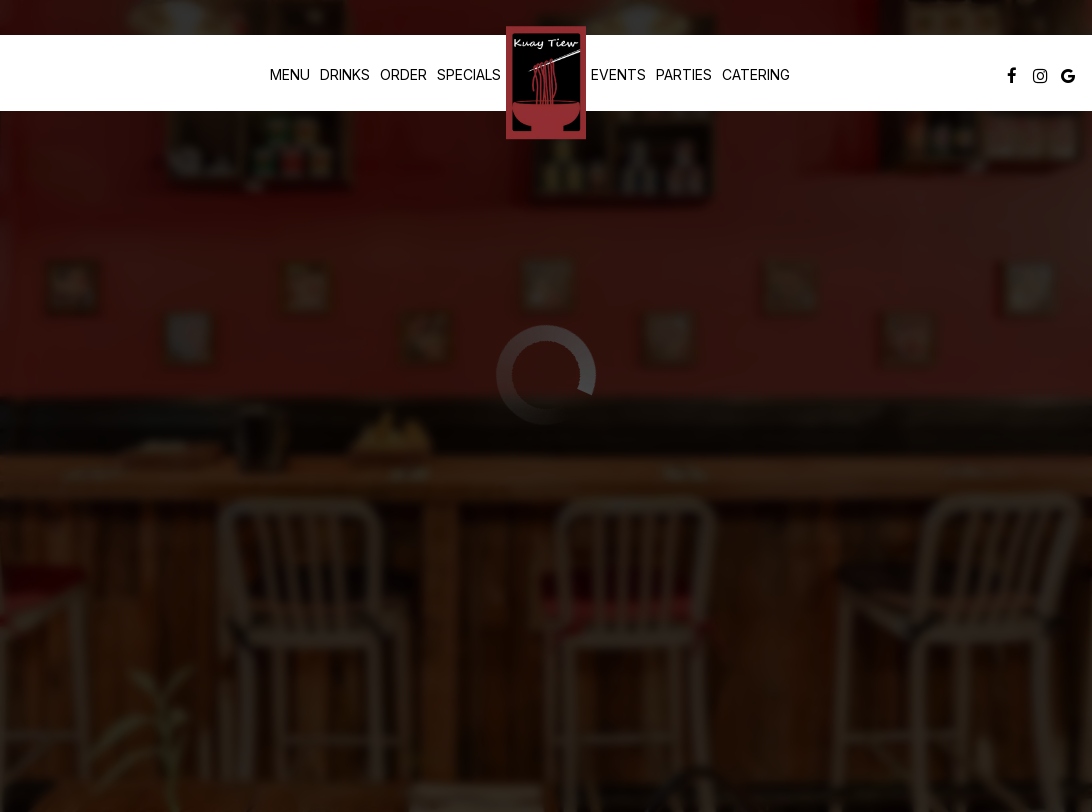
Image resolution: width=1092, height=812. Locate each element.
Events (618, 74)
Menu (290, 74)
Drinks (345, 74)
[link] (546, 83)
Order (403, 74)
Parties (684, 74)
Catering (756, 74)
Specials (469, 74)
